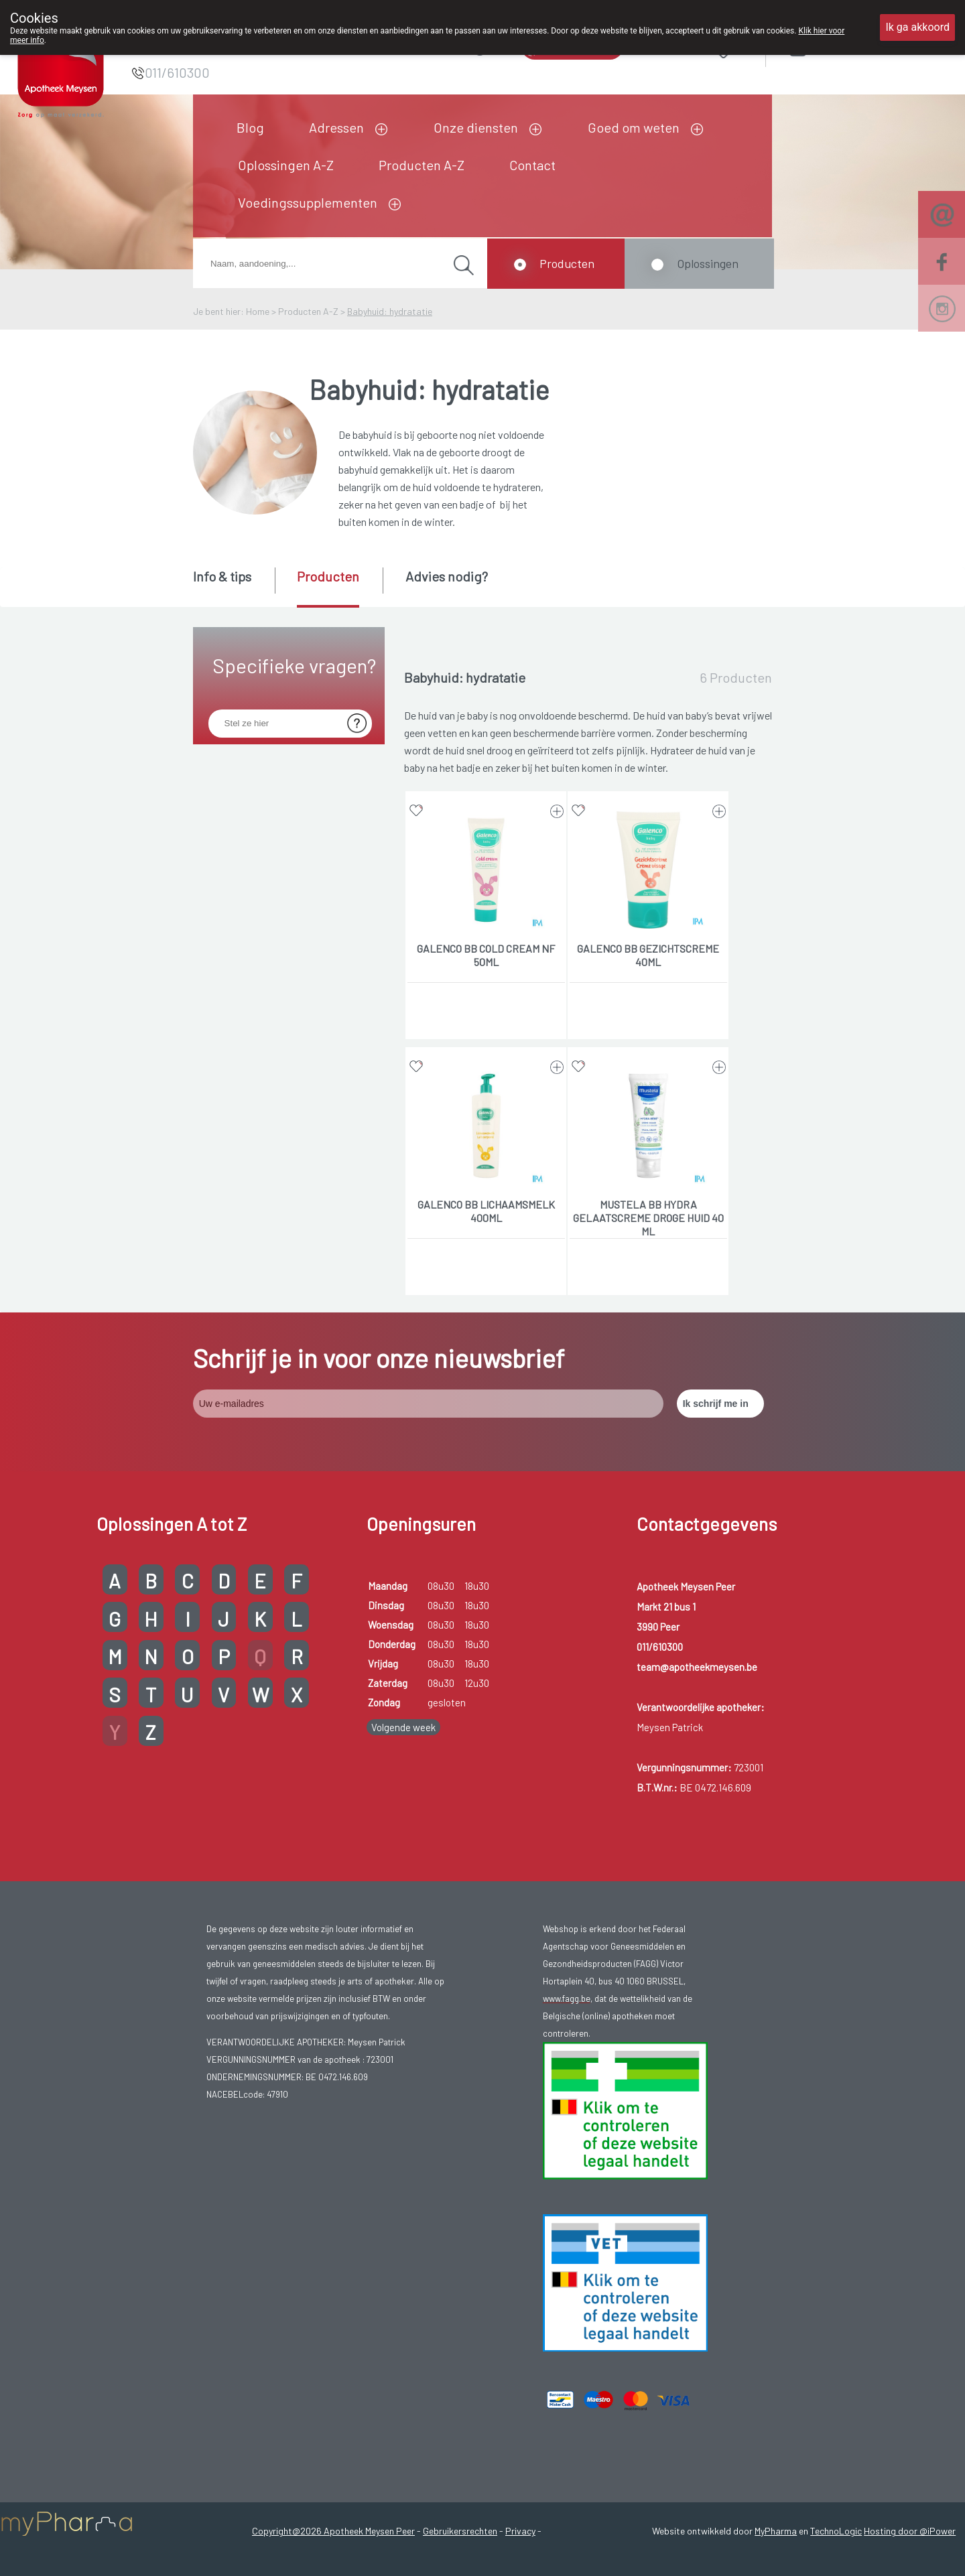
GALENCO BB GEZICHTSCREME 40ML (648, 955)
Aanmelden (845, 48)
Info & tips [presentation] (222, 576)
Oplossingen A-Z (286, 165)
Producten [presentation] (328, 576)
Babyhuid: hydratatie (389, 311)
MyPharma (776, 2530)
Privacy (520, 2530)
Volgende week (403, 1727)
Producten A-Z (421, 165)
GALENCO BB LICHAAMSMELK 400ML (486, 1211)
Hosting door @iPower (910, 2530)
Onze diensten (476, 127)
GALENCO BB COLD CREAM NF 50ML (486, 955)
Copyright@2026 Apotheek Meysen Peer (333, 2530)
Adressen (336, 127)
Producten (566, 263)
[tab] (233, 586)
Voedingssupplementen (307, 202)
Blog (250, 127)
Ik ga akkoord (917, 27)
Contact (532, 165)
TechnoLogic (836, 2530)
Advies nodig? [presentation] (446, 576)
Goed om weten (634, 127)
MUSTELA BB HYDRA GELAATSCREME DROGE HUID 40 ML (648, 1217)
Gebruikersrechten (460, 2530)
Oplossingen (707, 263)
